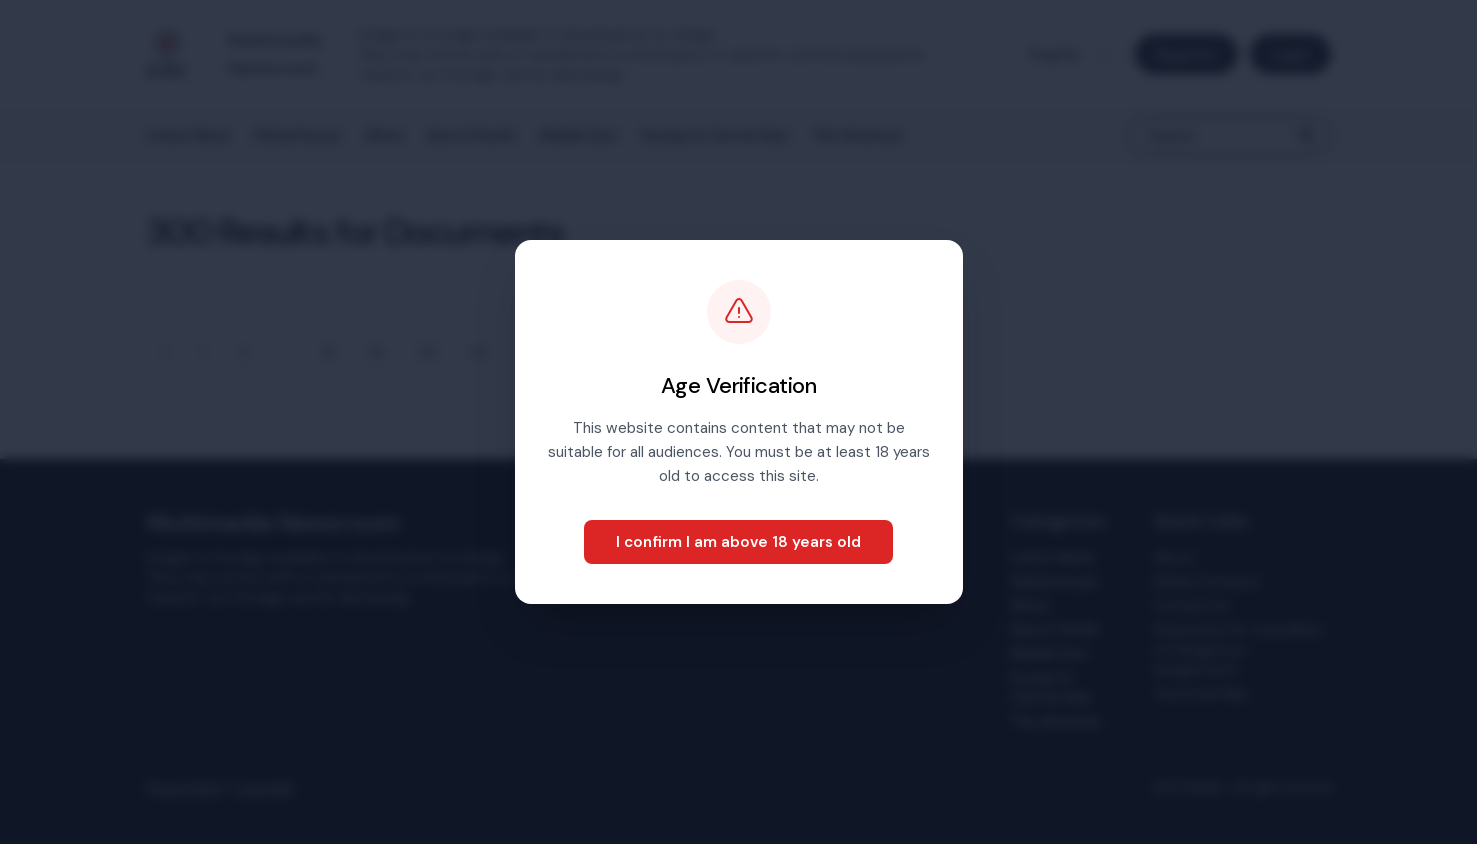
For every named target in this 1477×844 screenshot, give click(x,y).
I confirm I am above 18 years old (738, 542)
